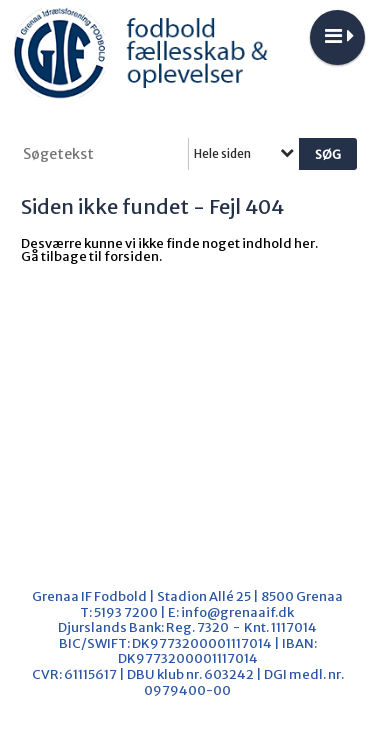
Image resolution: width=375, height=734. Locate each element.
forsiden (131, 256)
